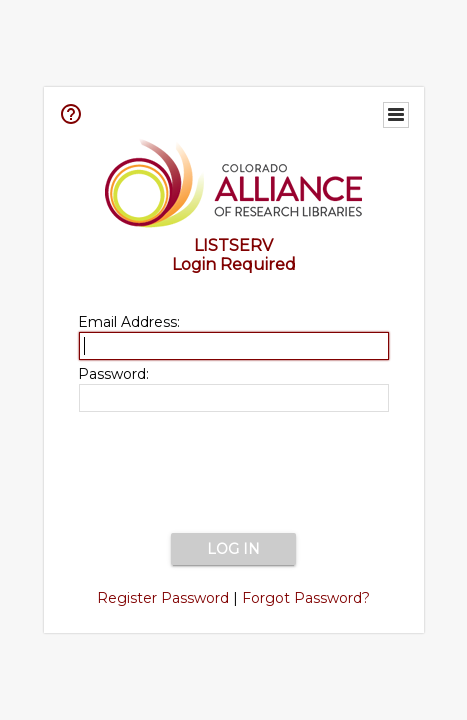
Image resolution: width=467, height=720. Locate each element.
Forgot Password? (306, 598)
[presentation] (234, 474)
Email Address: (129, 322)
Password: (113, 374)
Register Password (163, 598)
